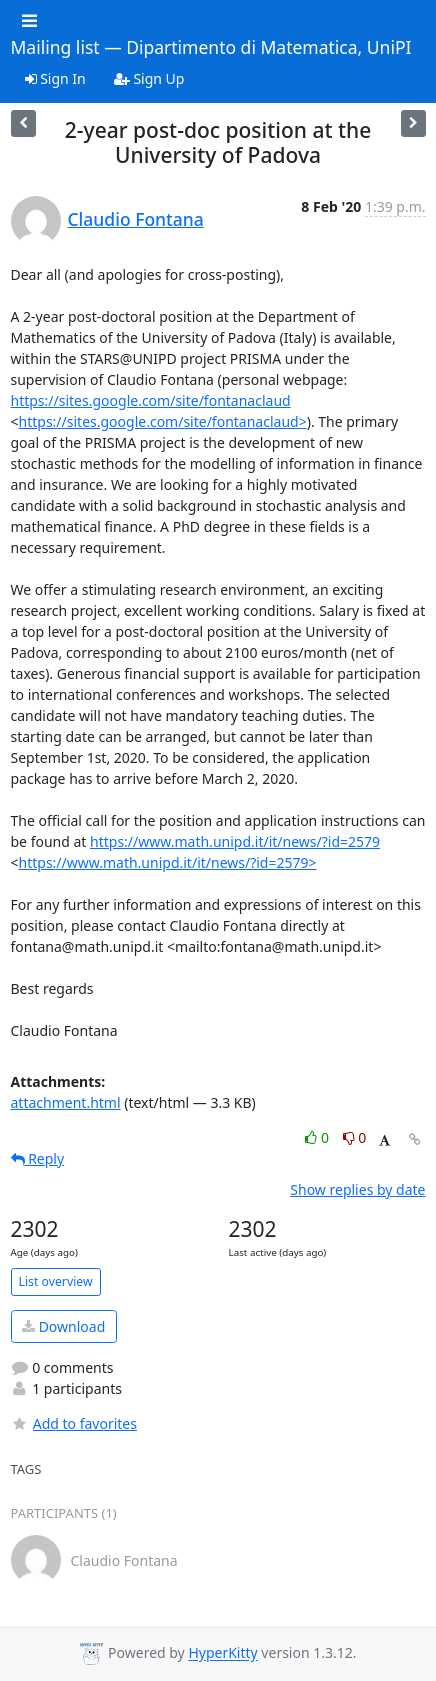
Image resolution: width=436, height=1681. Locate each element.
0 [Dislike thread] (355, 1137)
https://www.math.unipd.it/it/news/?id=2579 (235, 841)
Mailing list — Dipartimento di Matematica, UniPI (211, 48)
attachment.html (66, 1102)
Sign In (55, 78)
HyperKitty (222, 1653)
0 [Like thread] (318, 1137)
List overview (56, 1281)
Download (63, 1326)
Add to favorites (74, 1423)
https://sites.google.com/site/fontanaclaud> (163, 421)
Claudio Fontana (136, 219)
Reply (38, 1158)
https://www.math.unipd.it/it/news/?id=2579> (168, 862)
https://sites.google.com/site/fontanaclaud (151, 400)
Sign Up (149, 78)
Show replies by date (357, 1189)
